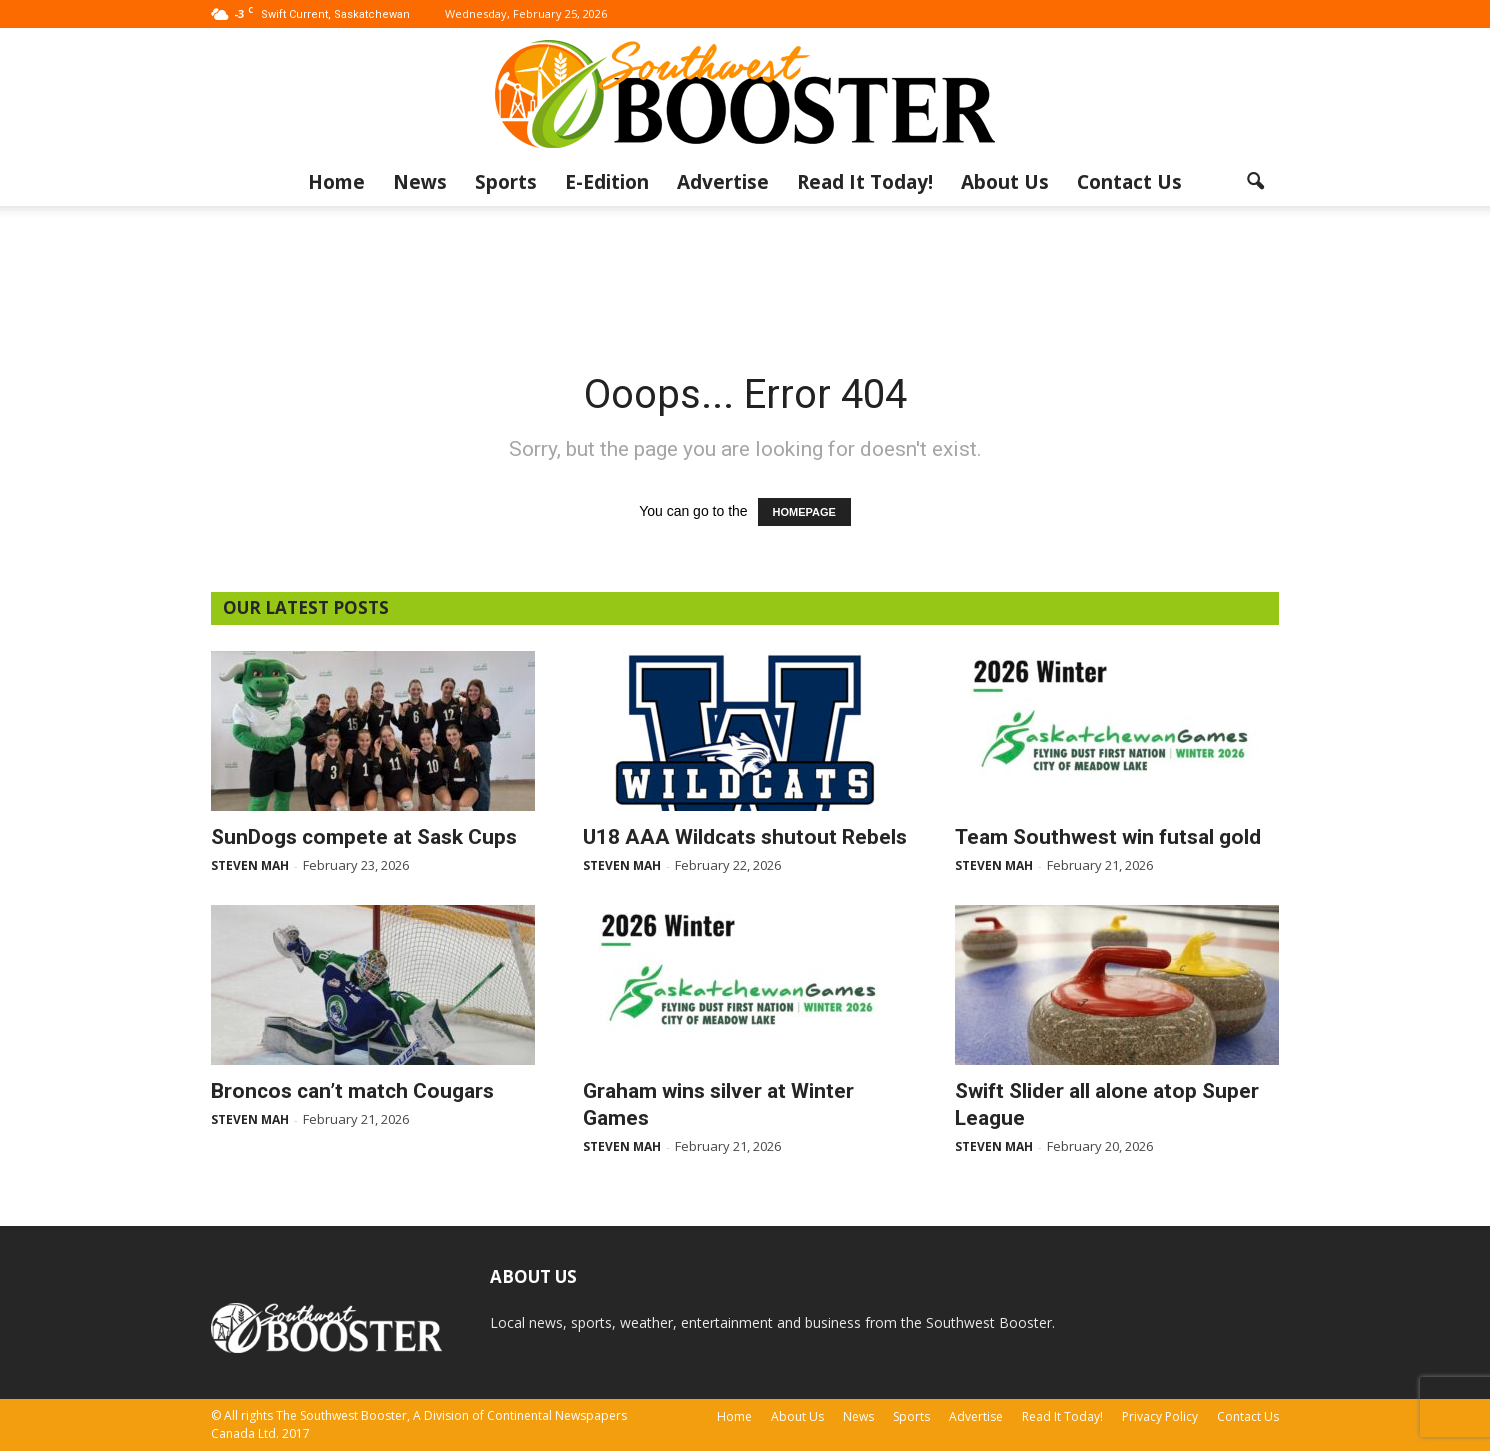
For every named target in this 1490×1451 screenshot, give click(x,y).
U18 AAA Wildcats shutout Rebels (745, 837)
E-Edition (607, 182)
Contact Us (1129, 182)
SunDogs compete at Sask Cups (364, 837)
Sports (506, 182)
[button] (1255, 182)
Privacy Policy (1160, 1416)
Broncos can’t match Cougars (352, 1091)
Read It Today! (865, 182)
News (420, 182)
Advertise (723, 182)
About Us (1005, 182)
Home (336, 182)
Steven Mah (250, 865)
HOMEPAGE (804, 512)
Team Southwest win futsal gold (1108, 837)
